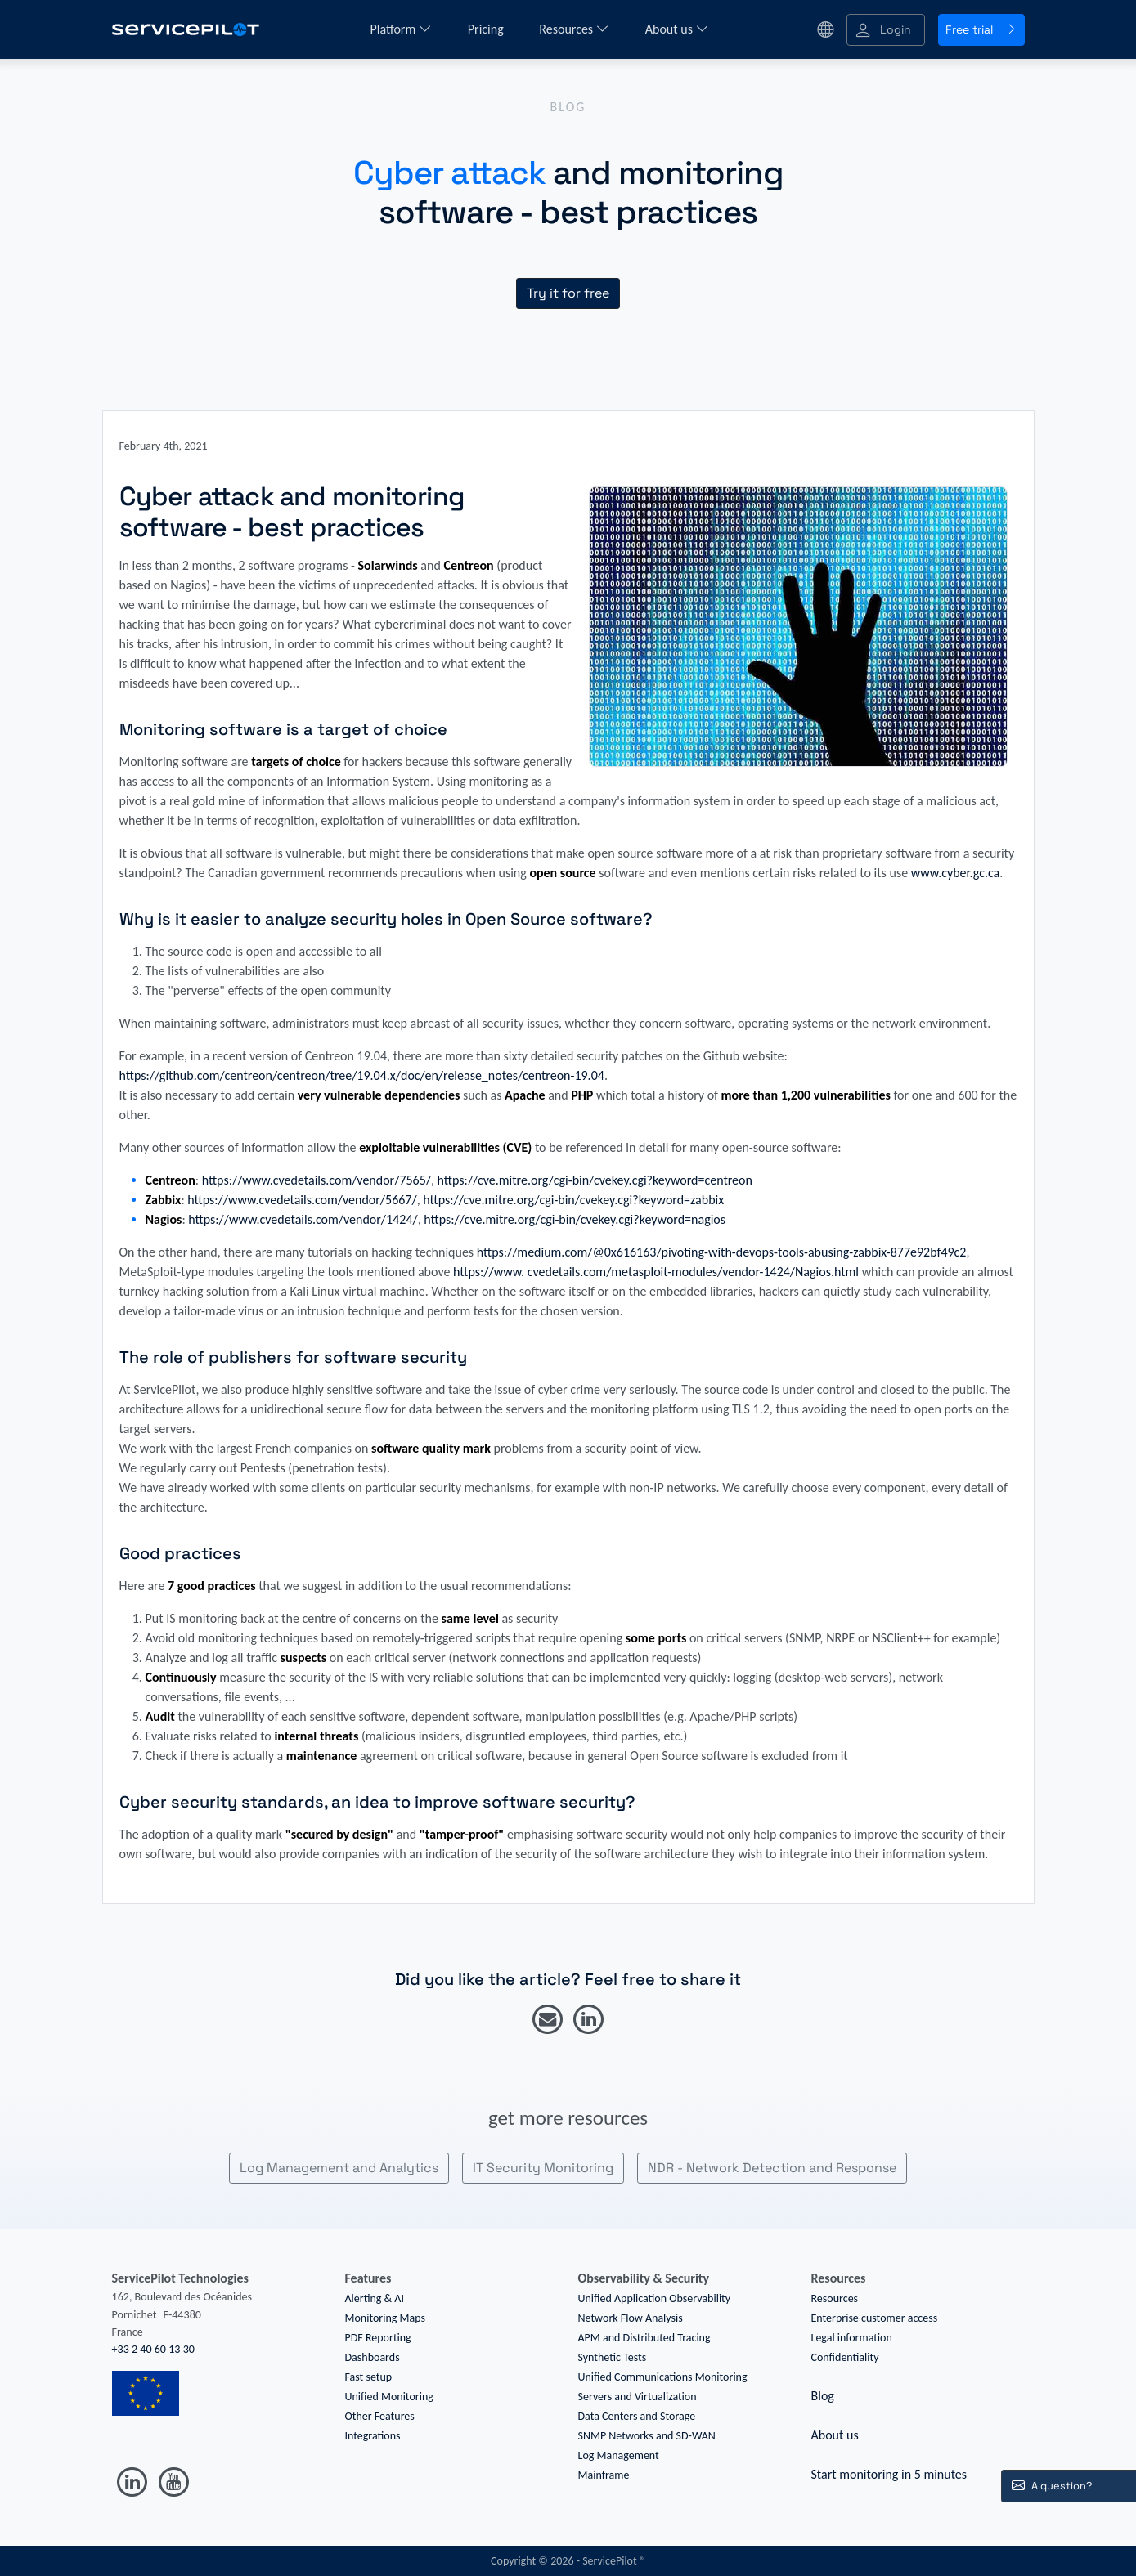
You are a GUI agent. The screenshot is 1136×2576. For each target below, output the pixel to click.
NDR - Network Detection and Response (772, 2167)
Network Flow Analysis (630, 2318)
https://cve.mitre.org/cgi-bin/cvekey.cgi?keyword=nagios (574, 1219)
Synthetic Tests (612, 2357)
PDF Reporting (378, 2338)
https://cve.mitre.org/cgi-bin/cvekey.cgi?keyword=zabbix (573, 1199)
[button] (885, 30)
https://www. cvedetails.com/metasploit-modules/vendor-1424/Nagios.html (656, 1271)
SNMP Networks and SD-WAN (647, 2436)
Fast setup (369, 2377)
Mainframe (604, 2475)
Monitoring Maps (385, 2318)
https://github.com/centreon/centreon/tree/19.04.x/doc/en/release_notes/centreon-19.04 (361, 1075)
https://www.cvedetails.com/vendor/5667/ (301, 1199)
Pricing (487, 29)
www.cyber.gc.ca (955, 872)
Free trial (981, 29)
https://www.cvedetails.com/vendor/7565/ (316, 1180)
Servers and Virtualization (637, 2397)
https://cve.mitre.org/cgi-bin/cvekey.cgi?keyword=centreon (595, 1180)
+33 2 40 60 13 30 (153, 2349)
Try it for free (568, 293)
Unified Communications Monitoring (663, 2377)
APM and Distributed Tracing (644, 2338)
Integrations (373, 2436)
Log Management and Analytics (339, 2167)
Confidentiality (845, 2357)
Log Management (618, 2455)
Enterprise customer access (874, 2318)
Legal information (851, 2338)
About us (677, 29)
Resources (573, 29)
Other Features (380, 2416)
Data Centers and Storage (637, 2416)
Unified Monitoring (389, 2397)
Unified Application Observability (654, 2298)
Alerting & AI (374, 2298)
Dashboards (372, 2357)
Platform (400, 29)
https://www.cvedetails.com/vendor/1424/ (302, 1219)
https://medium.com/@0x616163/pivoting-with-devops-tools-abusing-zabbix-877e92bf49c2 (722, 1252)
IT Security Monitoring (543, 2167)
